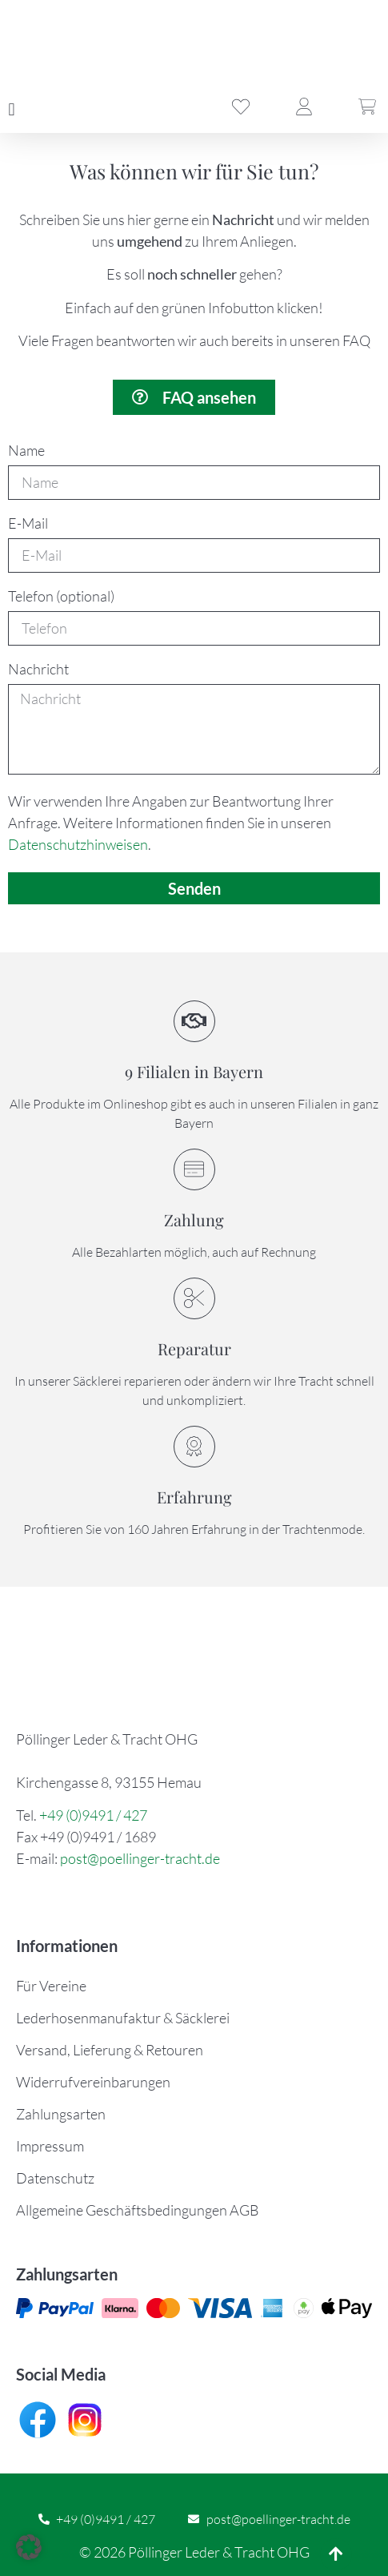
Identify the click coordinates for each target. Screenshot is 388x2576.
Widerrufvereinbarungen (93, 2082)
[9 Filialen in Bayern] (194, 1021)
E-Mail (28, 524)
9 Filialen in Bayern (194, 1071)
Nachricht (38, 670)
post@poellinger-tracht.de (140, 1858)
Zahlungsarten (61, 2114)
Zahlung (194, 1219)
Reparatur (194, 1348)
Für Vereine (51, 1985)
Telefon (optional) (61, 597)
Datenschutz (55, 2178)
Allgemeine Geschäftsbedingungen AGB (137, 2210)
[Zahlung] (194, 1169)
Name (26, 451)
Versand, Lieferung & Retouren (109, 2050)
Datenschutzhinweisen (78, 844)
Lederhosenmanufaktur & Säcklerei (123, 2018)
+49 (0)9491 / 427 (93, 1815)
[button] (11, 109)
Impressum (50, 2146)
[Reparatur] (194, 1298)
